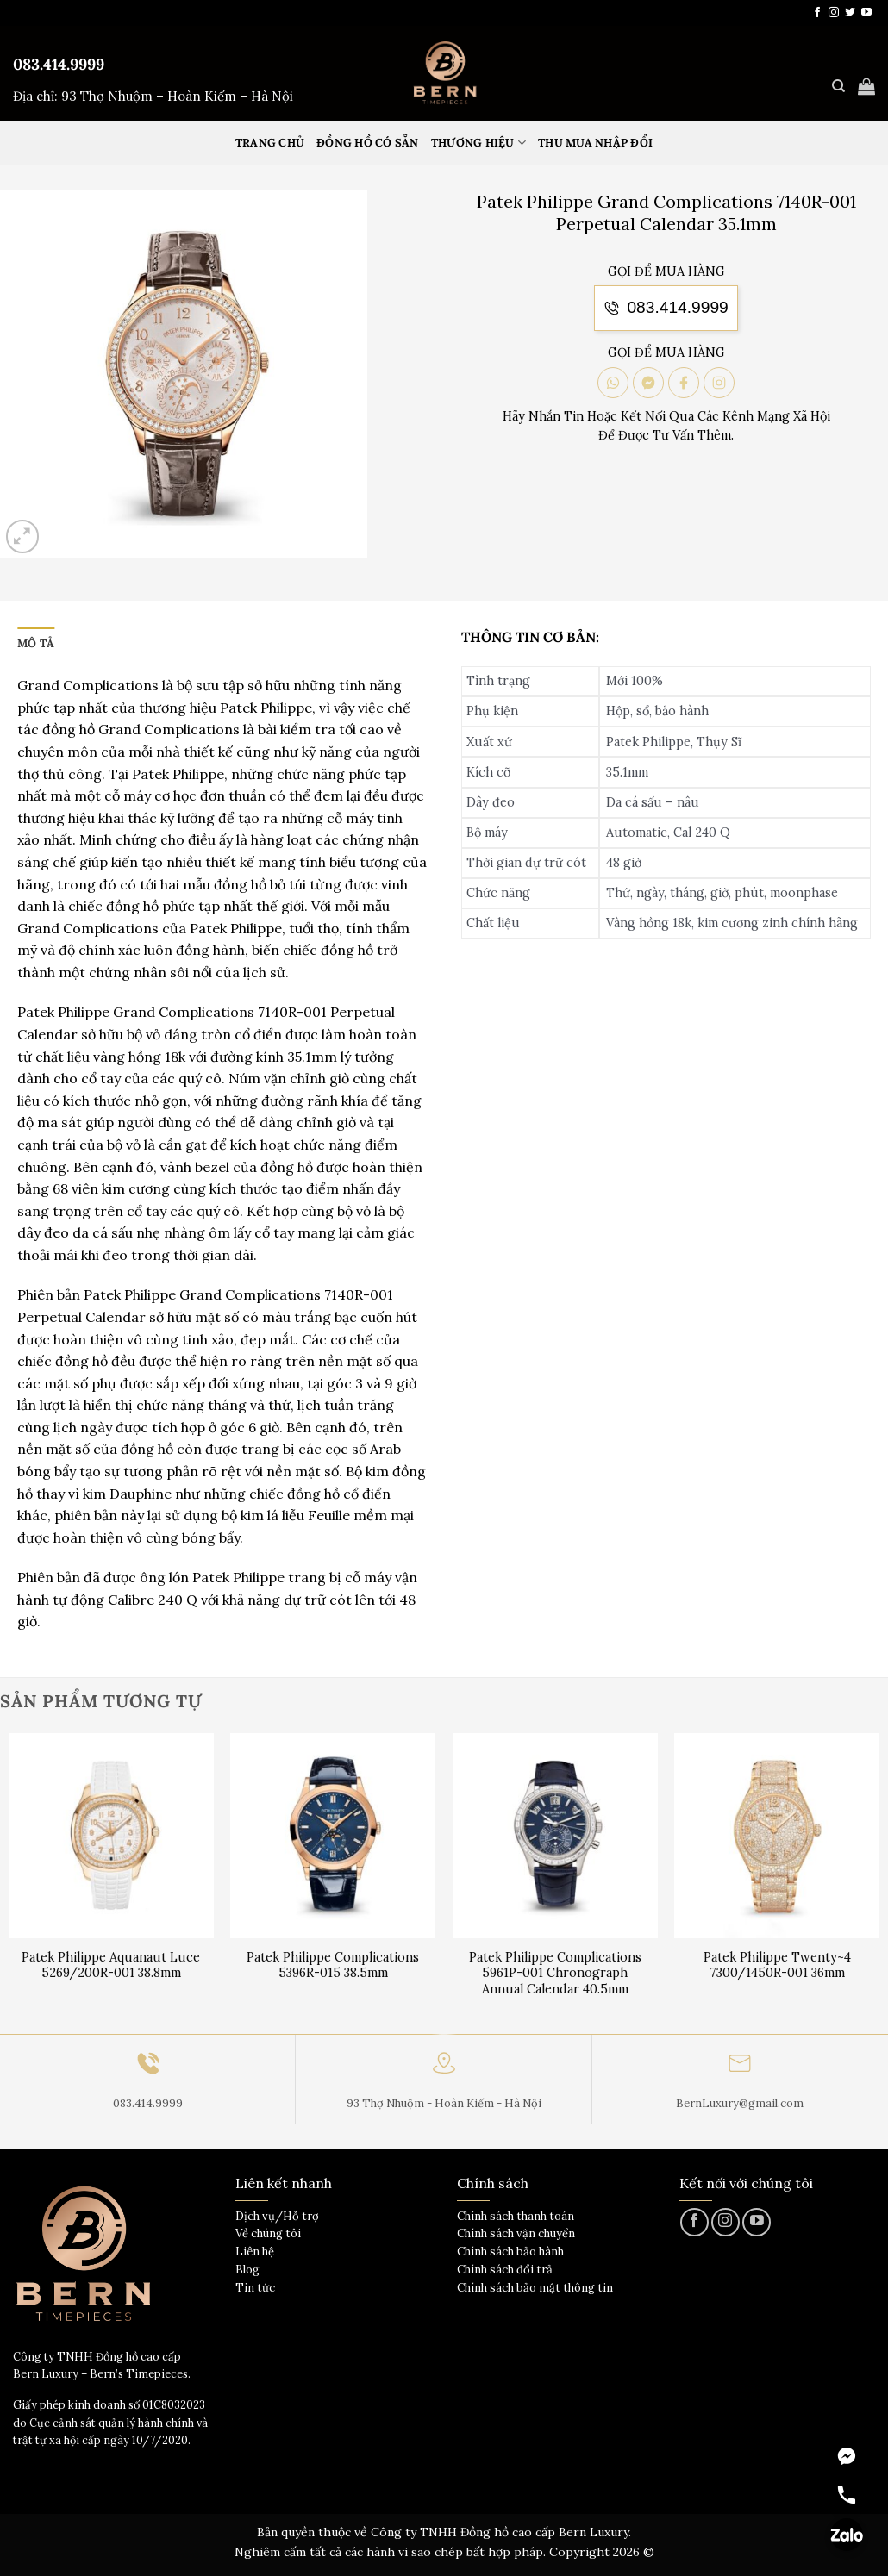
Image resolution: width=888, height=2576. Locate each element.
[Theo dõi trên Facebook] (817, 13)
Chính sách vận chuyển (516, 2233)
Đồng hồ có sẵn (367, 142)
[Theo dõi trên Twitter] (850, 13)
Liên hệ (254, 2251)
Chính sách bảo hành (510, 2251)
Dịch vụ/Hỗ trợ (277, 2216)
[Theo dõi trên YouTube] (866, 13)
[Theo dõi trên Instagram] (834, 13)
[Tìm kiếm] (838, 86)
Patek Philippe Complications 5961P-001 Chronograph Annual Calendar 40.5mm (555, 1973)
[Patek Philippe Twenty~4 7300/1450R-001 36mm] (776, 1835)
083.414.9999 (58, 64)
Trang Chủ (269, 142)
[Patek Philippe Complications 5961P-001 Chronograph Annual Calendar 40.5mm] (555, 1835)
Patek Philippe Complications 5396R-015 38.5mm (333, 1965)
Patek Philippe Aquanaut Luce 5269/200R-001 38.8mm (111, 1965)
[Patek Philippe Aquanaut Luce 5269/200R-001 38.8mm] (111, 1835)
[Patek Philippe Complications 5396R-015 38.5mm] (332, 1835)
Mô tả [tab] (35, 643)
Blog (247, 2269)
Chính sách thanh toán (515, 2216)
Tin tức (255, 2287)
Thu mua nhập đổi (595, 142)
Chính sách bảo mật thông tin (535, 2287)
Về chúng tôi (268, 2233)
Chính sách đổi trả (505, 2269)
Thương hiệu (478, 142)
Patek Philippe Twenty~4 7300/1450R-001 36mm (777, 1965)
